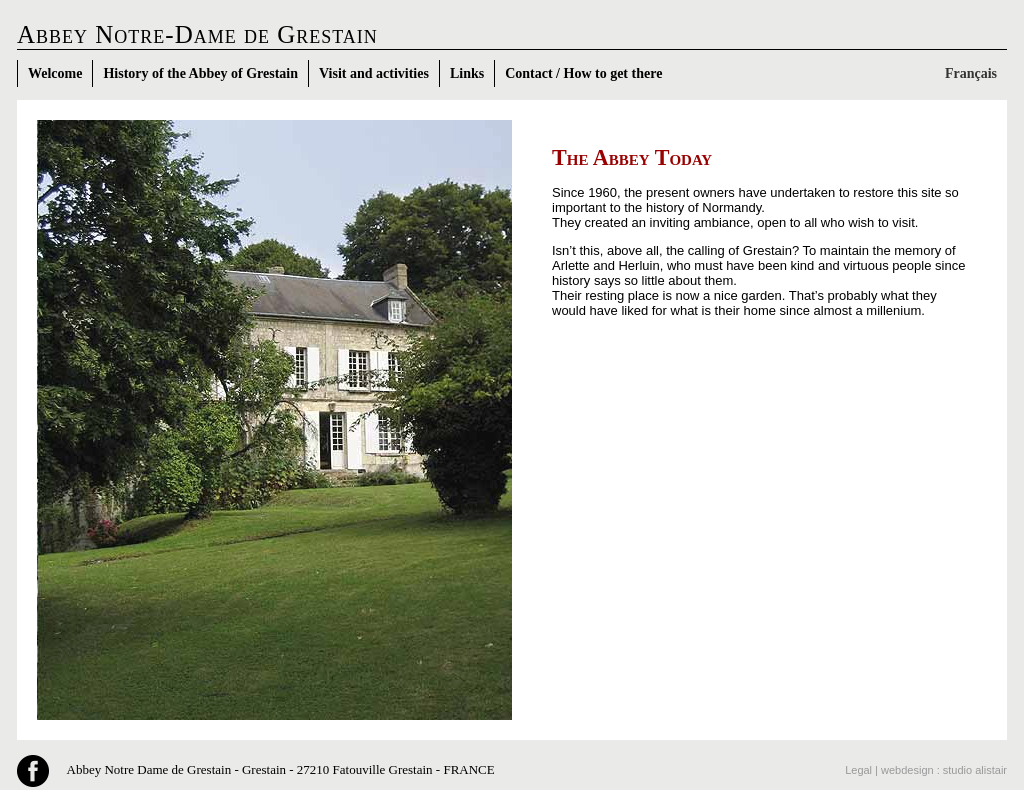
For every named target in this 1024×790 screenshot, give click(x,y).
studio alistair (975, 770)
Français (971, 73)
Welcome (55, 73)
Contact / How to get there (583, 73)
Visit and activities (374, 73)
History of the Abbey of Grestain (200, 73)
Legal (858, 770)
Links (467, 73)
